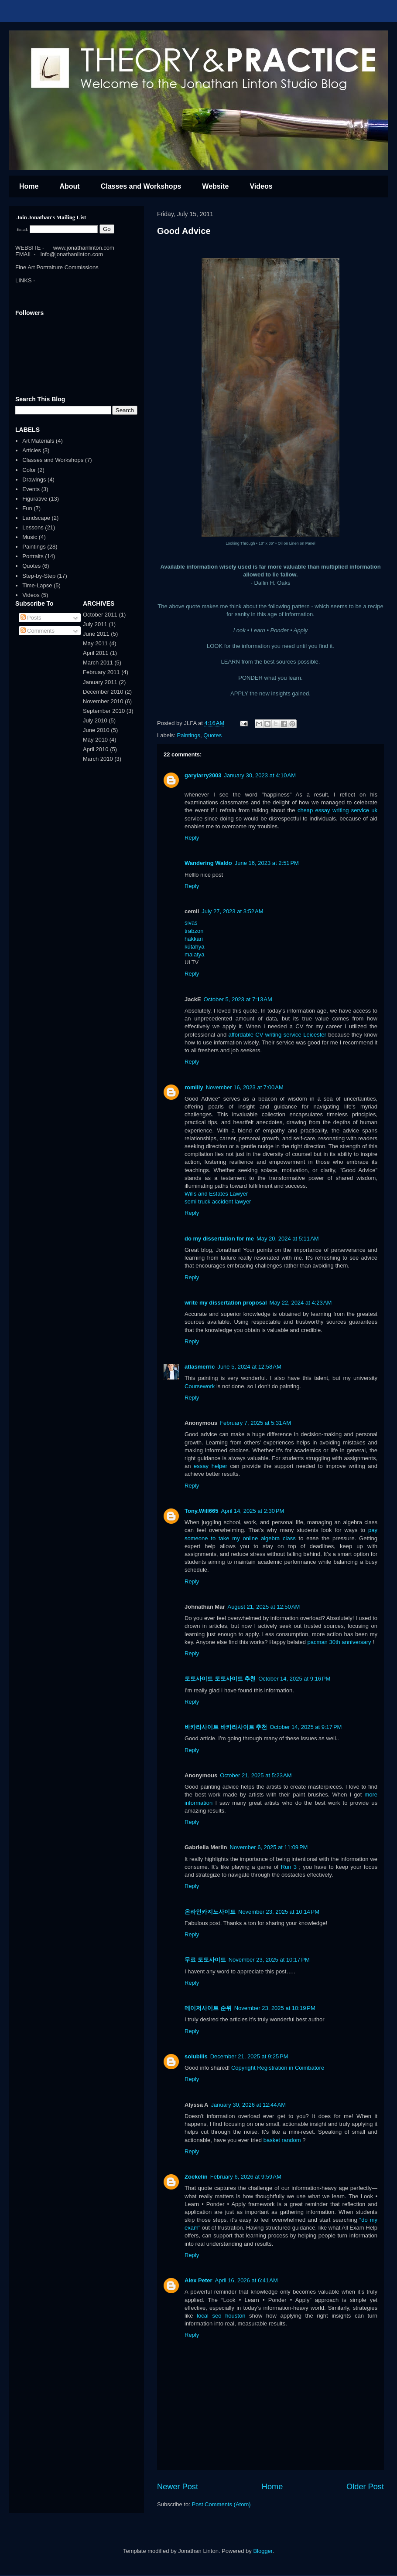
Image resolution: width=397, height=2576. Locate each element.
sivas (191, 922)
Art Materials (38, 440)
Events (31, 489)
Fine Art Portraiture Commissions (57, 267)
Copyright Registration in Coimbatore (277, 2067)
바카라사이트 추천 (243, 1727)
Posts (31, 617)
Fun (27, 508)
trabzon (194, 931)
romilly (194, 1087)
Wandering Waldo (208, 863)
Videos (261, 186)
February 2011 (101, 672)
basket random (282, 2140)
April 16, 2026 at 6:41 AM (246, 2280)
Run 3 (289, 1867)
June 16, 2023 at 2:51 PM (267, 863)
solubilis (196, 2056)
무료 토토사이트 (205, 1959)
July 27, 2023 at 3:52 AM (232, 911)
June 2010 (96, 730)
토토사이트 (199, 1678)
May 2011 (95, 643)
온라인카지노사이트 (210, 1911)
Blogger (262, 2551)
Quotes (212, 735)
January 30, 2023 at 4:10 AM (260, 775)
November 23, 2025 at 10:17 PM (269, 1959)
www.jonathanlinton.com (83, 247)
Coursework (200, 1386)
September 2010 (104, 711)
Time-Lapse (37, 585)
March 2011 (98, 662)
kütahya (195, 946)
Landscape (36, 518)
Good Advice (184, 231)
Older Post (365, 2486)
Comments (38, 630)
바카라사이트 (202, 1727)
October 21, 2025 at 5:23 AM (255, 1775)
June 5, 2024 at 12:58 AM (249, 1366)
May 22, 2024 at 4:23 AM (301, 1302)
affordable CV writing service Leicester (277, 1034)
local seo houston (221, 2315)
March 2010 (98, 759)
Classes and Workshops (141, 186)
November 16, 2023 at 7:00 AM (245, 1087)
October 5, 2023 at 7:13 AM (238, 999)
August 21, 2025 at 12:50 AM (263, 1606)
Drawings (34, 479)
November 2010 (103, 701)
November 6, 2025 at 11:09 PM (269, 1847)
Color (29, 470)
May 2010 (95, 739)
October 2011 (100, 614)
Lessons (32, 527)
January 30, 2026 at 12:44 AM (248, 2104)
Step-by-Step (38, 576)
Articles (31, 450)
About (69, 186)
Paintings (188, 735)
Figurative (34, 498)
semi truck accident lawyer (218, 1201)
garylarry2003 (203, 775)
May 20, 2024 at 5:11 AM (288, 1238)
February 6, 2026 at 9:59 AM (245, 2176)
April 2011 (96, 653)
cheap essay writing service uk (337, 810)
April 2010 (96, 749)
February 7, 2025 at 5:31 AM (255, 1423)
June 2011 (96, 633)
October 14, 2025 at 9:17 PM (306, 1727)
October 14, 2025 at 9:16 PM (294, 1678)
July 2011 (95, 624)
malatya (195, 954)
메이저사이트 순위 (208, 2008)
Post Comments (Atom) (221, 2504)
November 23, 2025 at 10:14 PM (278, 1911)
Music (29, 537)
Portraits (32, 556)
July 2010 (95, 720)
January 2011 (100, 682)
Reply (192, 837)
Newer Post (177, 2486)
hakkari (194, 938)
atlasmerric (200, 1366)
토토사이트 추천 (235, 1678)
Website (215, 186)
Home (28, 186)
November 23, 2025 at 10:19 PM (274, 2008)
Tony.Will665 (201, 1511)
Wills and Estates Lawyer (216, 1193)
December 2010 (103, 691)
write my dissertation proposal (226, 1302)
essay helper (210, 1466)
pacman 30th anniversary (339, 1642)
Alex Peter (198, 2280)
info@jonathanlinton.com (72, 254)
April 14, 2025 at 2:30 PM (252, 1511)
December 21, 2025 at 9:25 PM (249, 2056)
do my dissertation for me (219, 1238)
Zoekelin (196, 2176)
